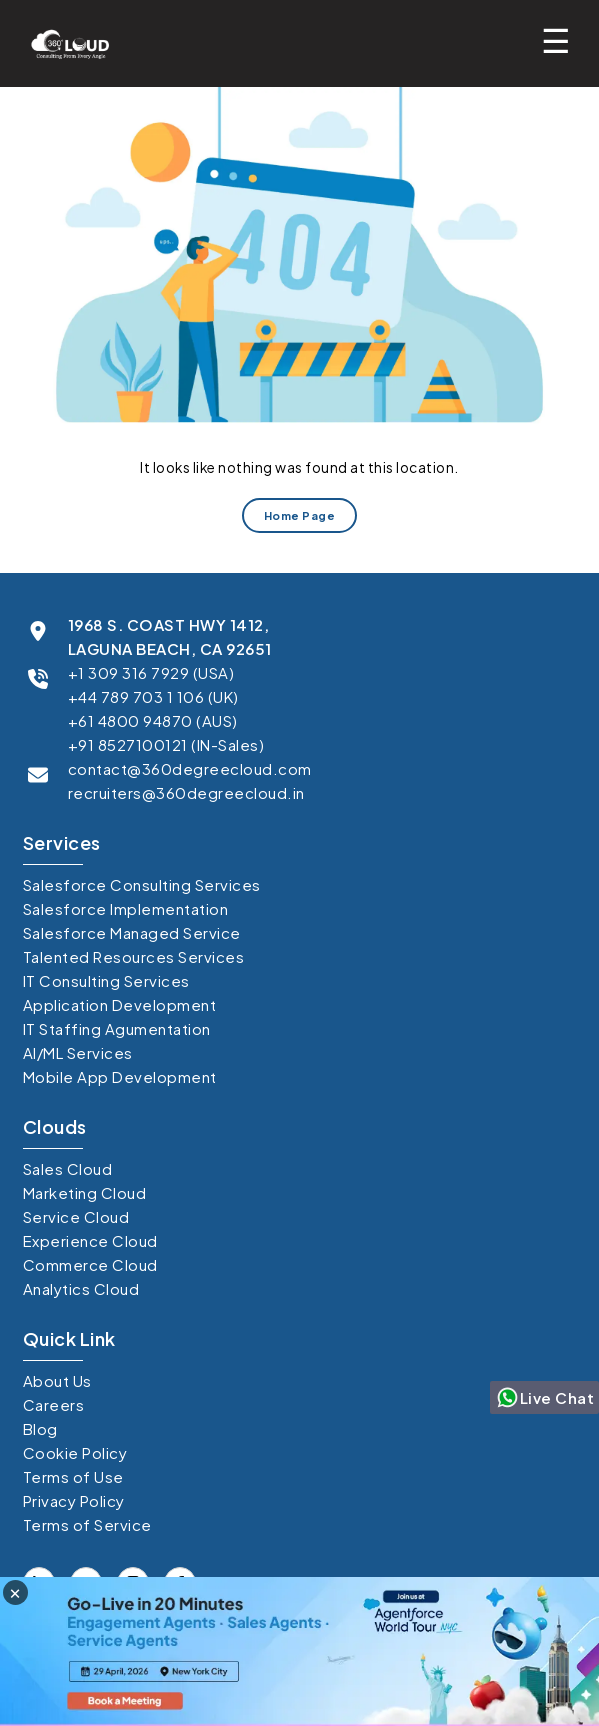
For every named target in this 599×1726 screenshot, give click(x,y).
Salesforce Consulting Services (142, 884)
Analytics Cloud (81, 1288)
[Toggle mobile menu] (561, 40)
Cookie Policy (75, 1452)
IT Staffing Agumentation (117, 1028)
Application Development (120, 1004)
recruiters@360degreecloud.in (186, 792)
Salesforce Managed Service (132, 932)
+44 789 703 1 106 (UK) (153, 696)
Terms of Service (87, 1524)
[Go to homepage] (64, 43)
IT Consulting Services (106, 980)
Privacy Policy (74, 1500)
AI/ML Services (78, 1052)
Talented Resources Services (134, 956)
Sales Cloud (68, 1168)
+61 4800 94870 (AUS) (153, 720)
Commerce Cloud (90, 1264)
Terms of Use (73, 1476)
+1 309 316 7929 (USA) (151, 672)
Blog (40, 1428)
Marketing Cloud (85, 1192)
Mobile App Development (120, 1076)
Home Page (300, 514)
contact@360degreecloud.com (190, 768)
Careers (54, 1404)
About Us (57, 1380)
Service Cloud (76, 1216)
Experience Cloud (90, 1240)
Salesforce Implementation (126, 908)
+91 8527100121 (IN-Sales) (166, 744)
